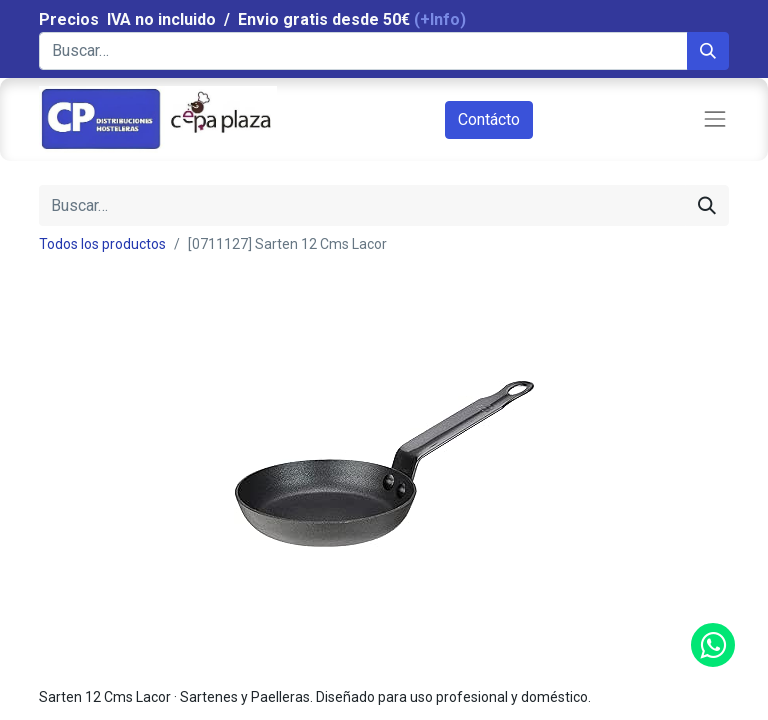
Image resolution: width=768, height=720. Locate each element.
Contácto (489, 119)
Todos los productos (102, 244)
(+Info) (440, 19)
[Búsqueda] (708, 51)
